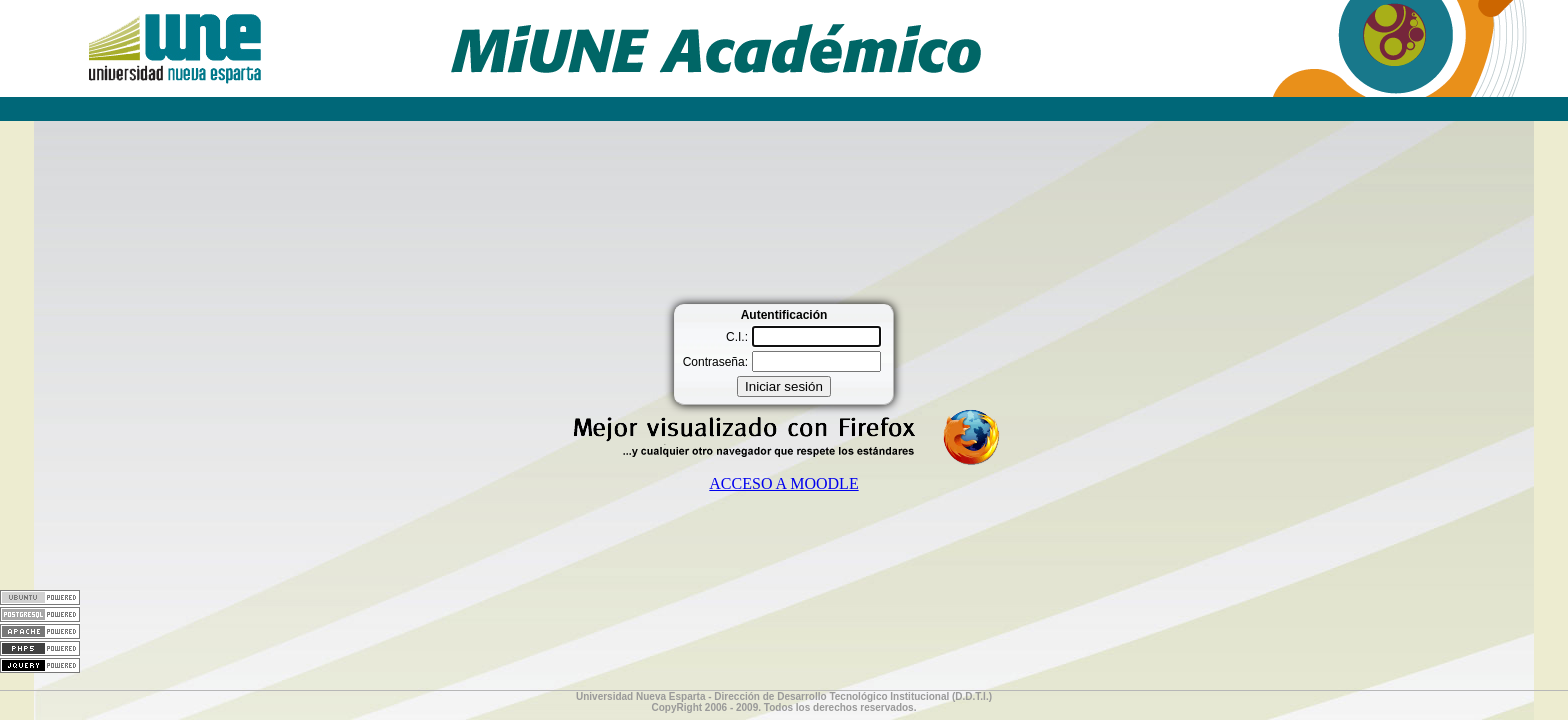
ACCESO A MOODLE (783, 483)
